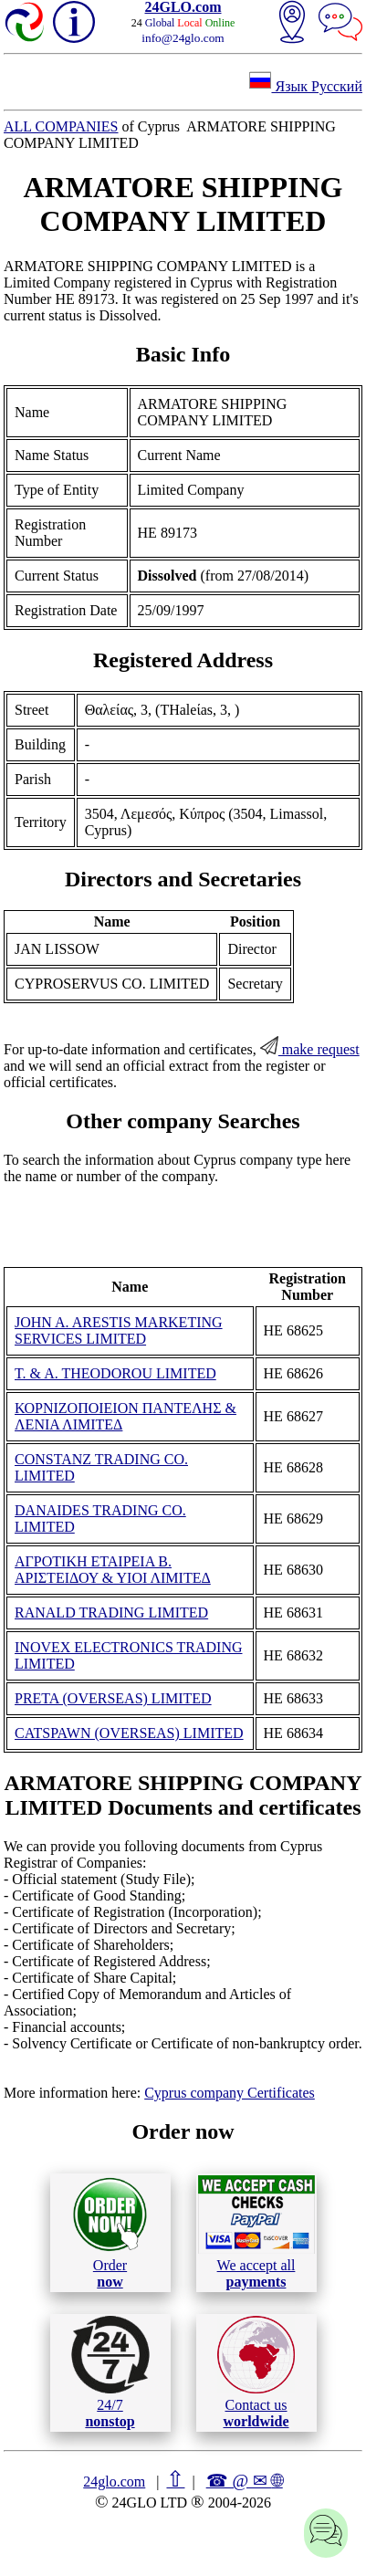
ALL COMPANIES (61, 126)
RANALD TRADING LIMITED (111, 1612)
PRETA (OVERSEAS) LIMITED (113, 1698)
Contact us (256, 2372)
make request (310, 1049)
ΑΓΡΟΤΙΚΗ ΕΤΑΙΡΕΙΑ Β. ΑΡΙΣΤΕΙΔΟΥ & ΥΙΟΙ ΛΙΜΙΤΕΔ (113, 1570)
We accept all (256, 2231)
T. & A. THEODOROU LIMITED (115, 1373)
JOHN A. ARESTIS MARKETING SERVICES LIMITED (119, 1330)
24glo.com (114, 2481)
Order (110, 2232)
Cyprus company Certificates (229, 2092)
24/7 (110, 2372)
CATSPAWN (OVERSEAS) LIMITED (129, 1733)
